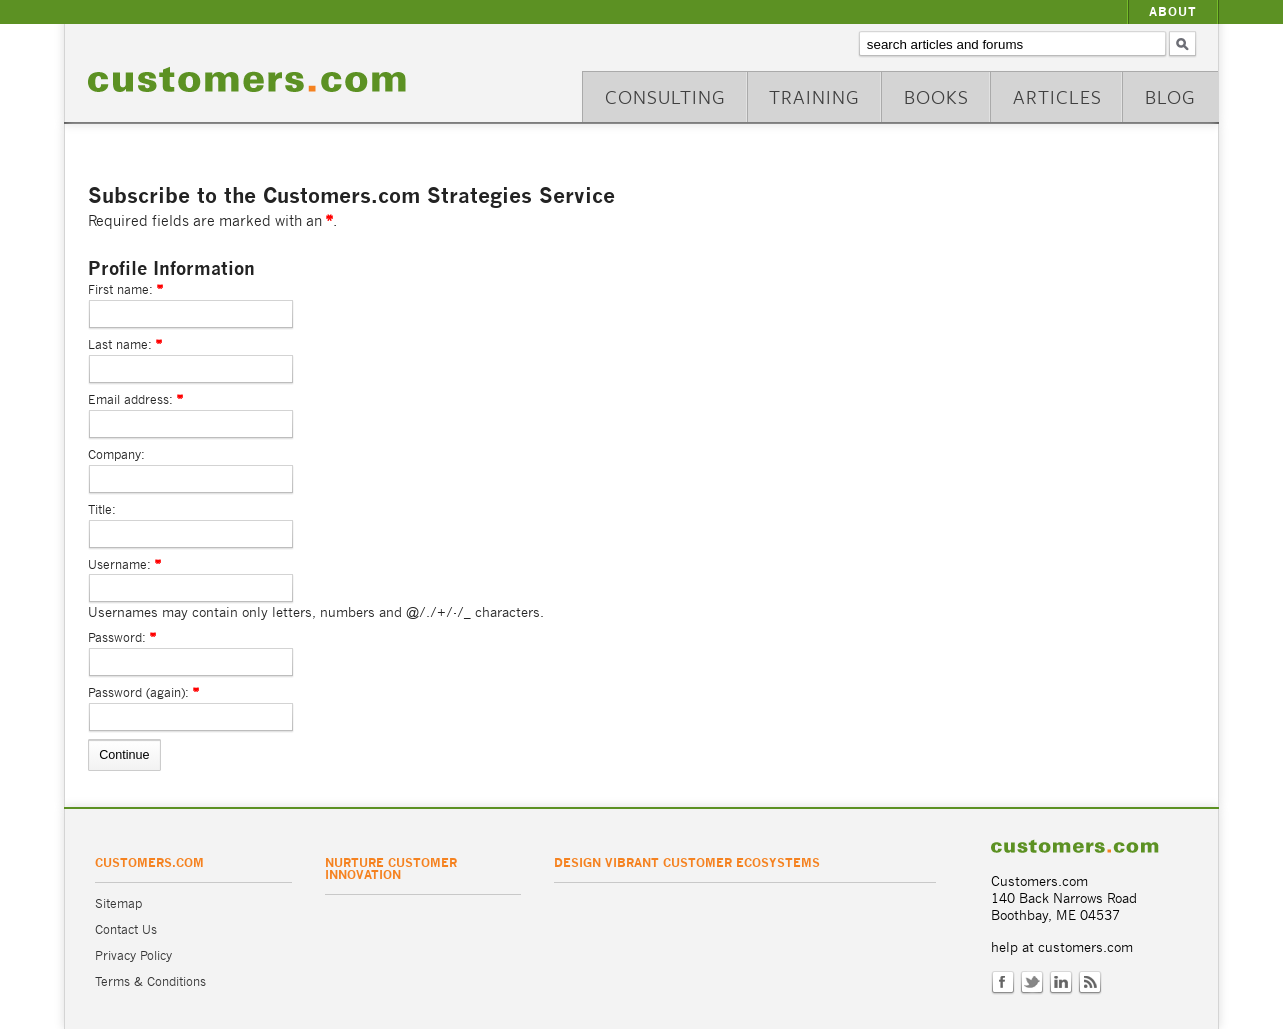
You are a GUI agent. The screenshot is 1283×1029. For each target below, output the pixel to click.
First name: (120, 289)
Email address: (130, 399)
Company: (116, 454)
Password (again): (138, 692)
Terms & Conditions (150, 981)
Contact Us (126, 929)
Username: (119, 564)
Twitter (1032, 983)
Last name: (120, 344)
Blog (1170, 96)
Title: (102, 509)
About (1173, 11)
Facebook (1003, 983)
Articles (1057, 96)
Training (814, 96)
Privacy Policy (133, 955)
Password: (117, 637)
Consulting (665, 96)
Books (936, 96)
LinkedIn (1061, 983)
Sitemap (118, 903)
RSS (1090, 983)
